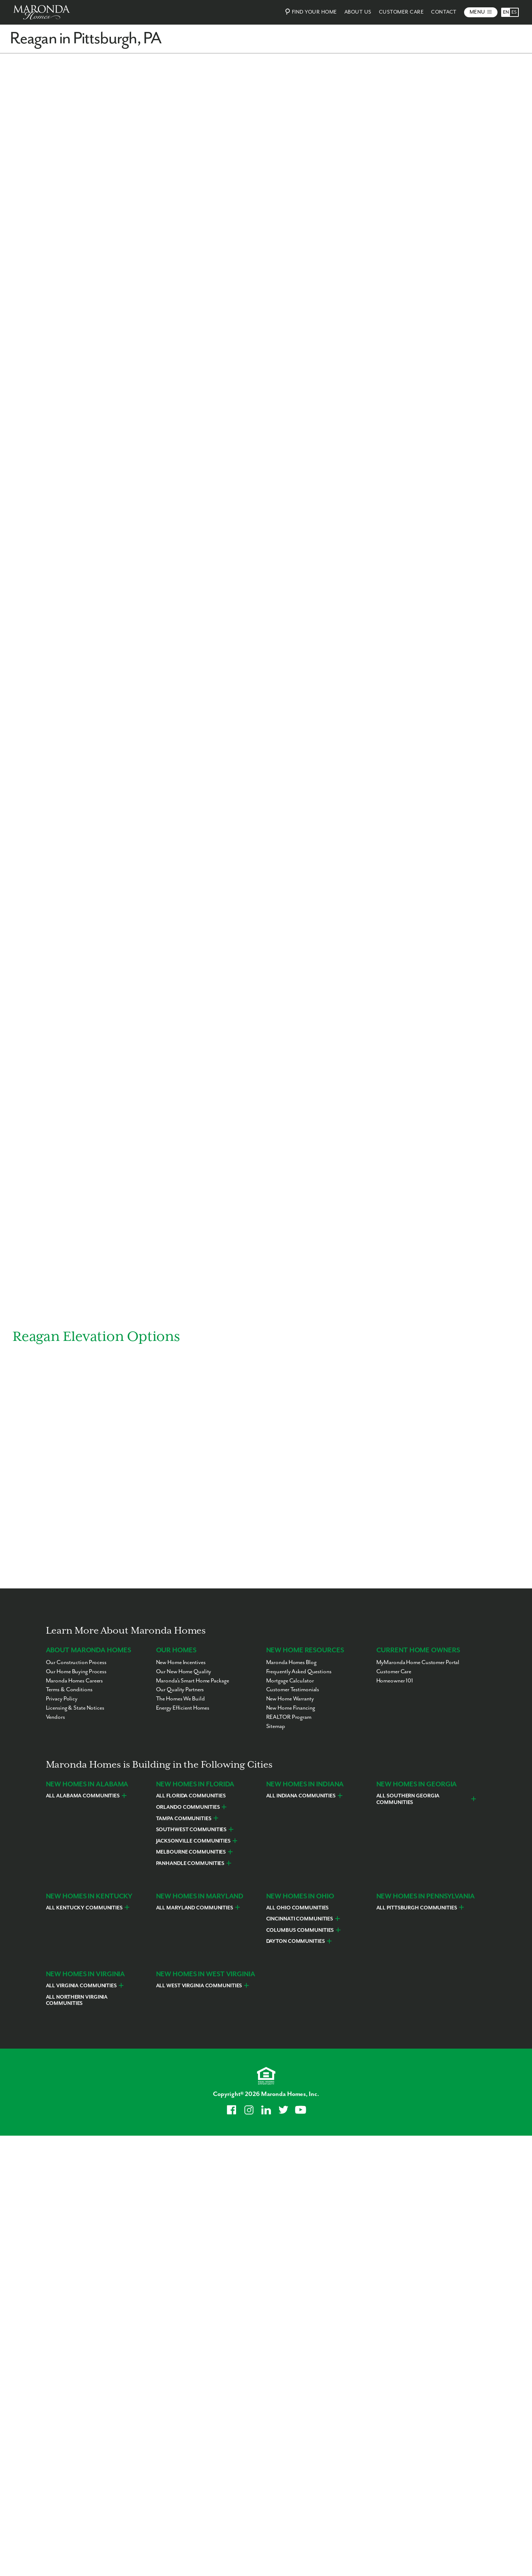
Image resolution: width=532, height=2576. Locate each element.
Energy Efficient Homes (183, 1707)
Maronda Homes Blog (291, 1662)
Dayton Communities (295, 1942)
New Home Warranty (290, 1699)
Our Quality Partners (180, 1689)
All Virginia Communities (81, 1986)
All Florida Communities (191, 1796)
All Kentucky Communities (84, 1908)
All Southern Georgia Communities (408, 1799)
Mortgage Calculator (290, 1680)
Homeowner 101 (394, 1680)
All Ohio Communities (297, 1908)
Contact (444, 12)
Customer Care (401, 12)
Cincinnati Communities (299, 1919)
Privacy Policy (61, 1699)
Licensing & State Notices (75, 1707)
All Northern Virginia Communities (77, 2000)
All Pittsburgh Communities (416, 1908)
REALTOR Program (288, 1717)
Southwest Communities (191, 1830)
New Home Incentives (181, 1662)
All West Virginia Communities (199, 1986)
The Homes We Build (180, 1699)
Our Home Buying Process (76, 1671)
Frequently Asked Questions (299, 1671)
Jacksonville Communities (193, 1841)
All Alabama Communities (83, 1796)
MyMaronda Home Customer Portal (418, 1662)
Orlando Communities (188, 1807)
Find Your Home (310, 11)
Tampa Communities (183, 1819)
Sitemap (275, 1726)
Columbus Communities (300, 1930)
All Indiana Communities (301, 1796)
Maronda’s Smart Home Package (192, 1680)
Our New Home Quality (183, 1671)
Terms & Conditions (69, 1689)
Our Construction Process (76, 1662)
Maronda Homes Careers (74, 1680)
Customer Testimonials (292, 1689)
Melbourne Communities (191, 1852)
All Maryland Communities (194, 1908)
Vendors (55, 1717)
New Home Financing (290, 1707)
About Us (358, 12)
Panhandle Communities (190, 1863)
